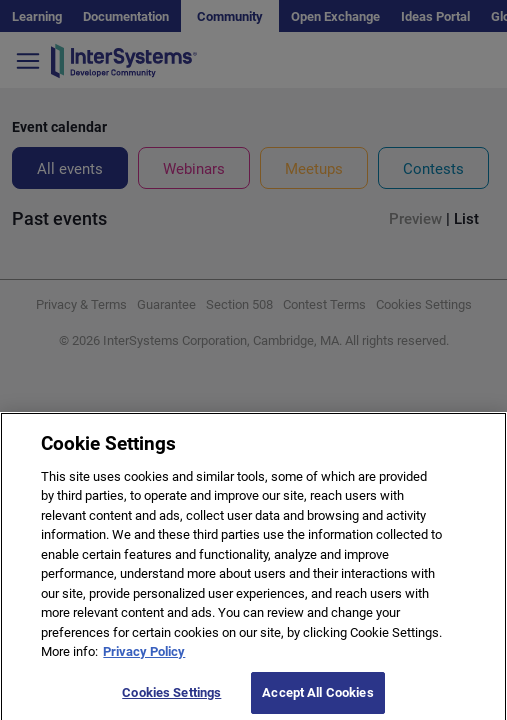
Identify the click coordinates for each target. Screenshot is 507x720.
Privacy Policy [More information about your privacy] (144, 657)
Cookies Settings (171, 698)
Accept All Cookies (317, 698)
